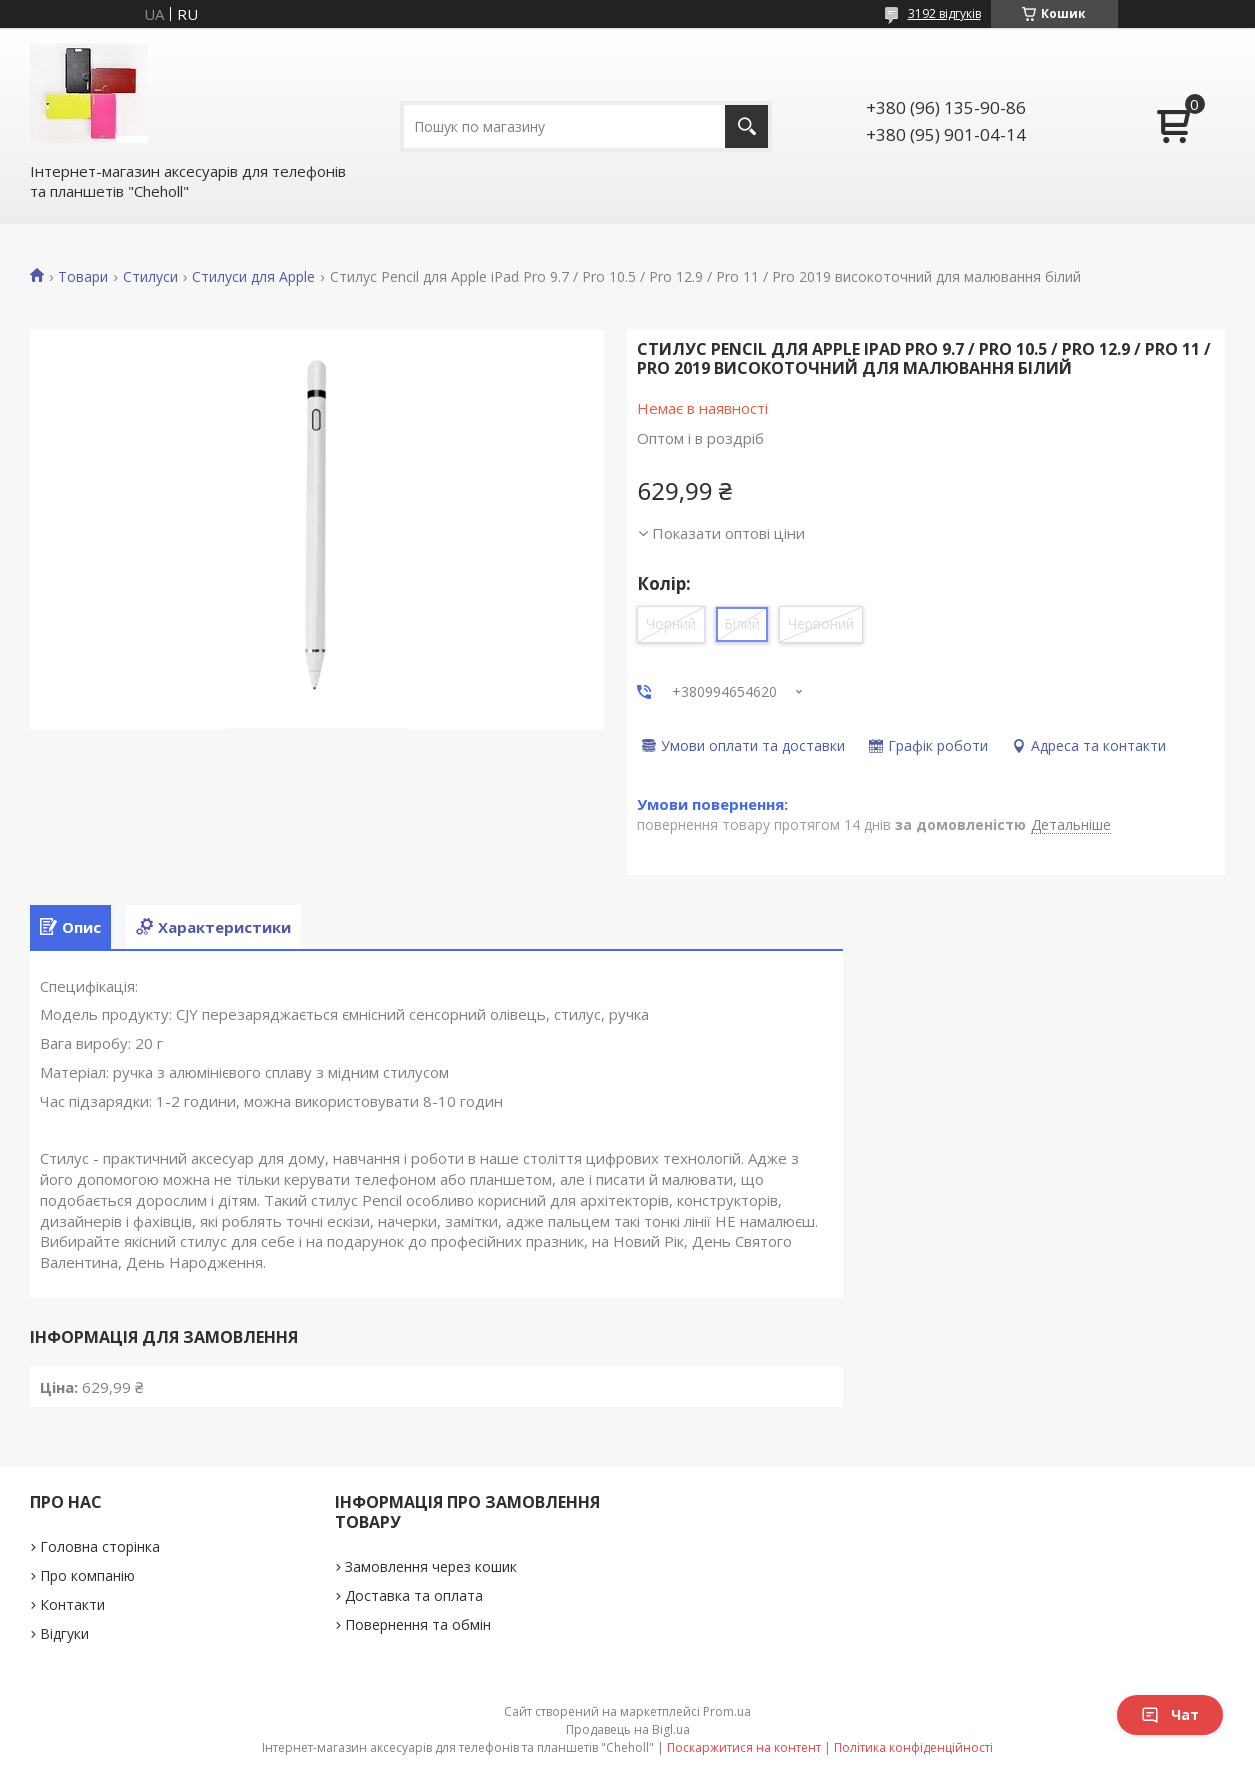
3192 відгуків (944, 13)
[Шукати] (746, 126)
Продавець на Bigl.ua (628, 1729)
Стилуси (150, 277)
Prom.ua (727, 1711)
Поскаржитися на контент (744, 1747)
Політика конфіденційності (913, 1747)
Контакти (72, 1604)
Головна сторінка (100, 1546)
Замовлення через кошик (431, 1566)
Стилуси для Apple (253, 277)
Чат (1170, 1714)
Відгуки (64, 1633)
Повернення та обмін (418, 1624)
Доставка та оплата (414, 1595)
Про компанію (87, 1575)
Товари (83, 277)
